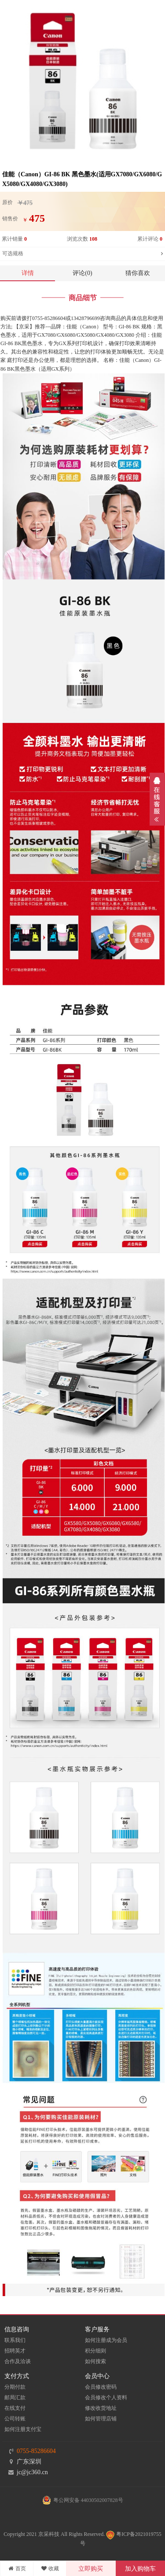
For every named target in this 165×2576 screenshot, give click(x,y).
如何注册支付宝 (22, 2429)
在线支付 (15, 2408)
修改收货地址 (101, 2408)
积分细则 (95, 2351)
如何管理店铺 (101, 2419)
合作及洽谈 (17, 2361)
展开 (157, 799)
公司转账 (15, 2419)
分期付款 (15, 2387)
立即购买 (90, 2568)
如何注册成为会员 (106, 2340)
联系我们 (15, 2340)
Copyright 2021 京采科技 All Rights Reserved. (54, 2534)
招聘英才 (15, 2351)
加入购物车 (140, 2568)
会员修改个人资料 (106, 2397)
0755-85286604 (36, 2451)
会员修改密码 (101, 2387)
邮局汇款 (15, 2397)
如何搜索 (95, 2361)
